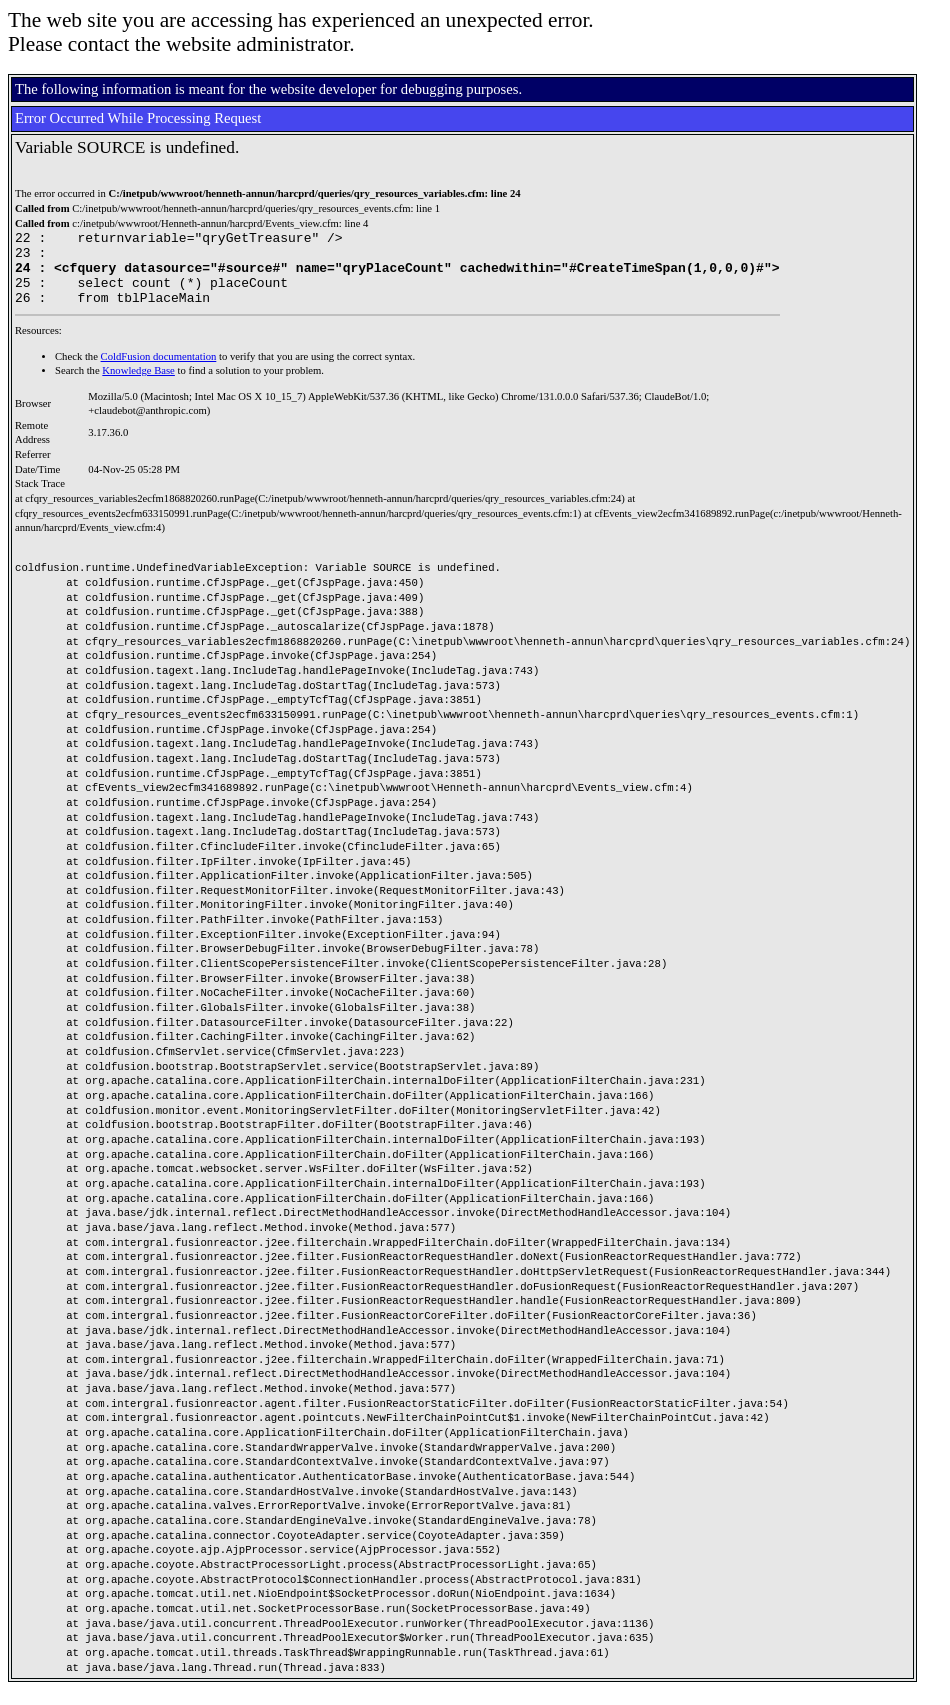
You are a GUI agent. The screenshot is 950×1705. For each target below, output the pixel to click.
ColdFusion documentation (159, 371)
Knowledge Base (138, 385)
